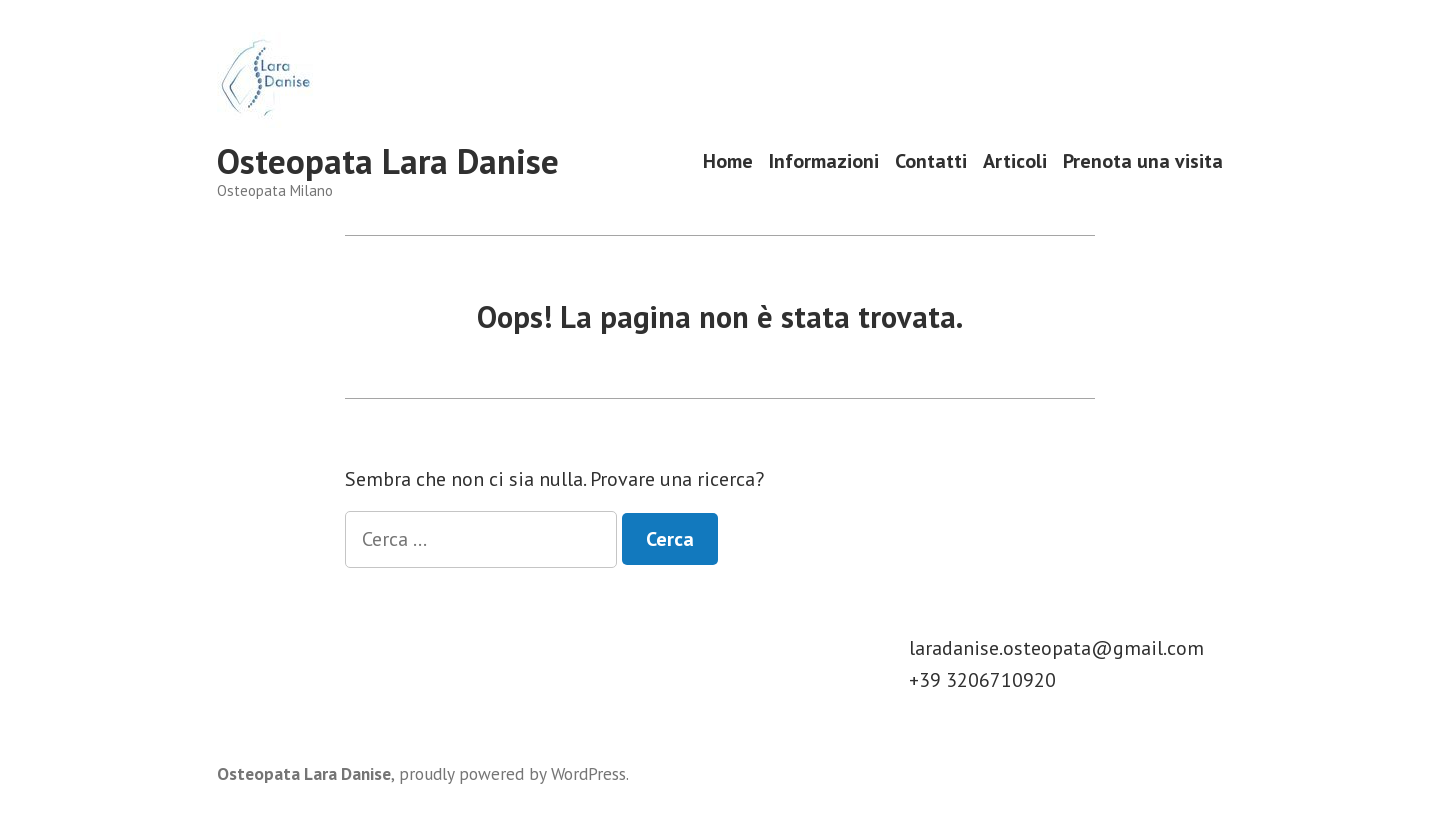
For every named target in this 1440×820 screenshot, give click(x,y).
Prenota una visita (1143, 161)
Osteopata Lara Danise (388, 161)
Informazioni (824, 161)
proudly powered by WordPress (512, 773)
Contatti (931, 161)
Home (728, 161)
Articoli (1015, 161)
